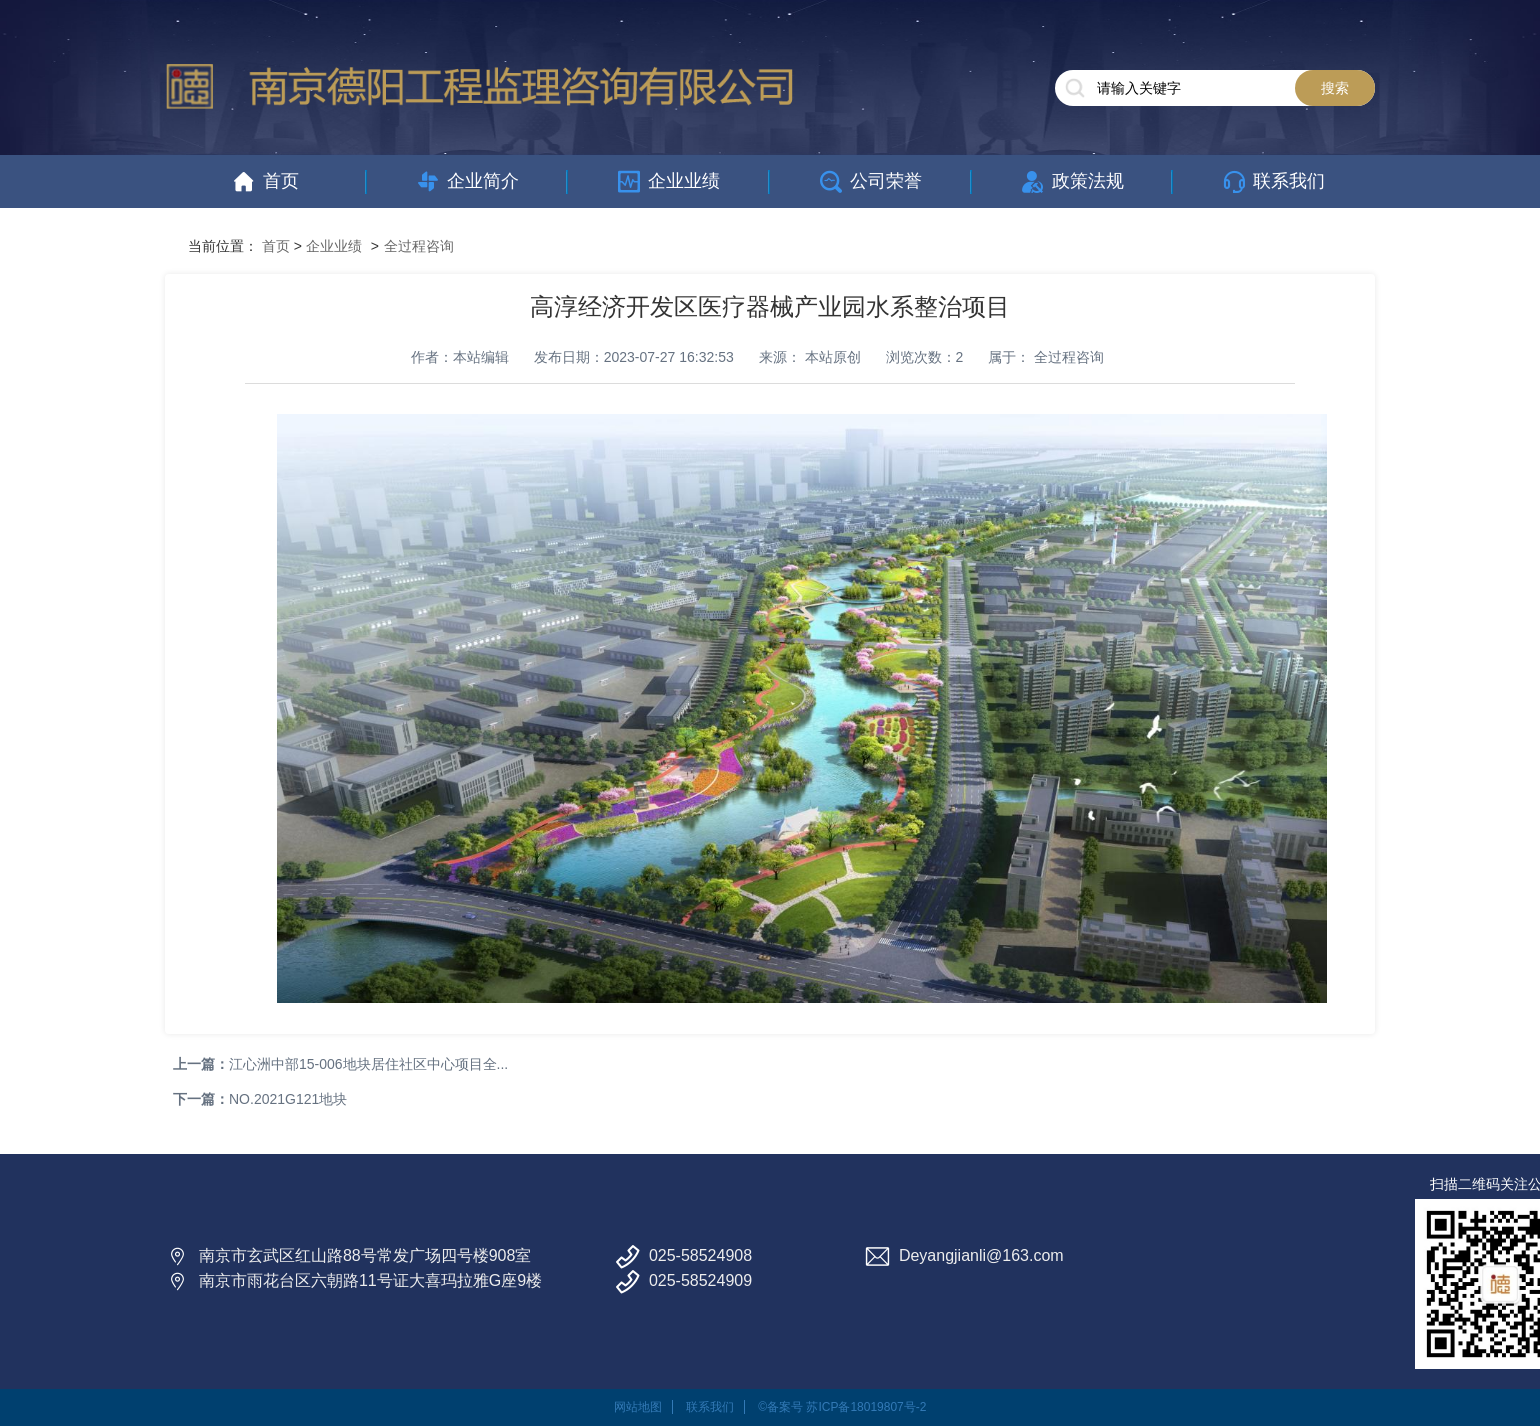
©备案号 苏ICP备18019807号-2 (842, 1407)
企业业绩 (334, 246)
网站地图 (638, 1407)
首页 (276, 246)
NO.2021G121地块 (288, 1099)
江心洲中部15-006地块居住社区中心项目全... (368, 1064)
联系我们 (710, 1407)
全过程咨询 (419, 246)
